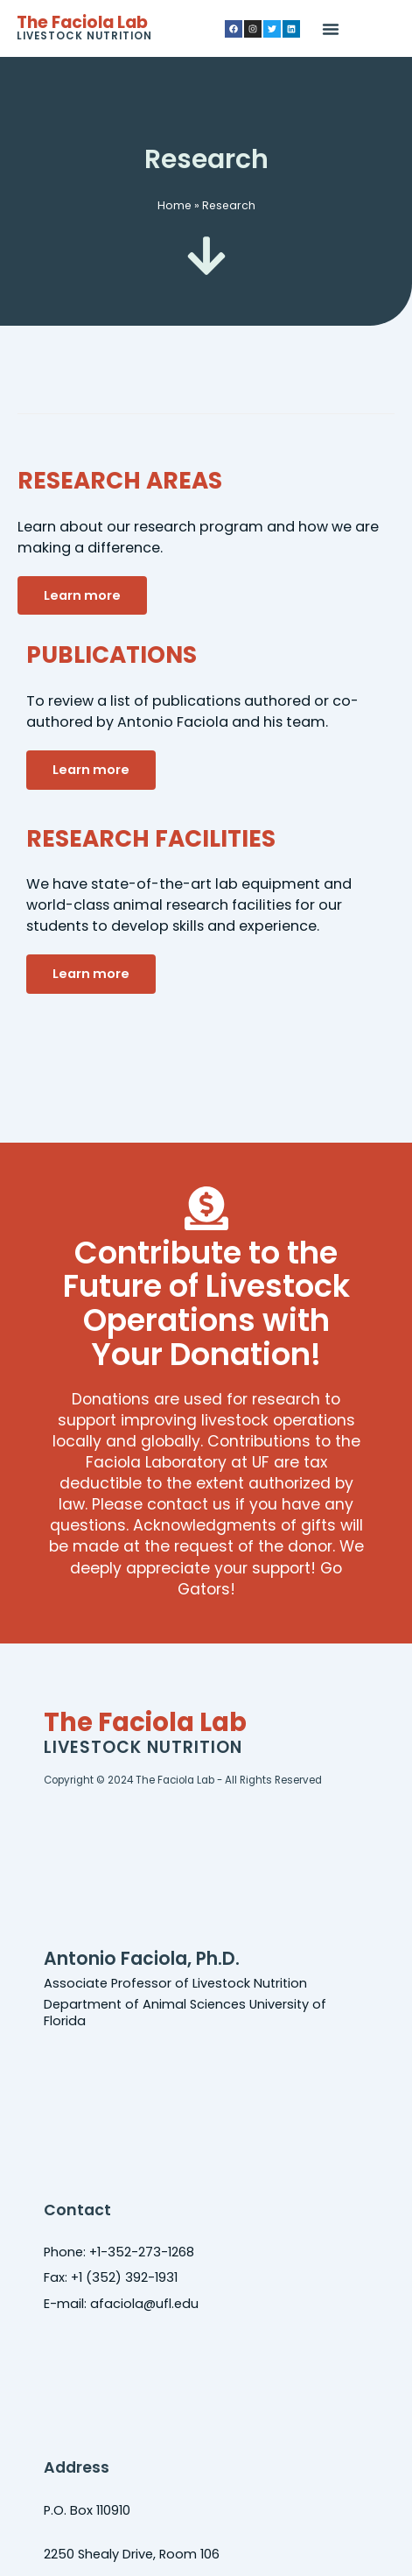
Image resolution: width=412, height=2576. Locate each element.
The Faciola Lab (82, 22)
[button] (331, 29)
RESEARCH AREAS (119, 480)
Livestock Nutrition (84, 36)
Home (174, 205)
